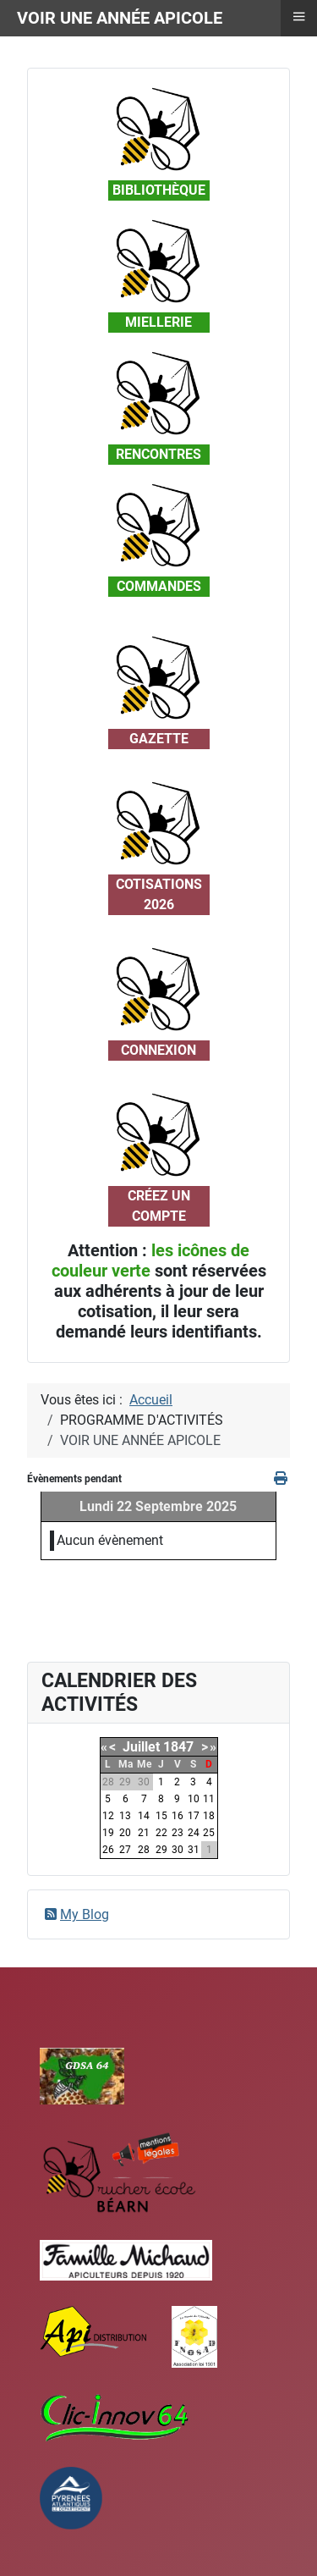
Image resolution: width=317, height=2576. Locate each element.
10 (193, 1799)
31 (193, 1850)
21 (144, 1833)
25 (209, 1833)
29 (161, 1850)
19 (108, 1833)
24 (193, 1833)
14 (144, 1816)
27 (125, 1850)
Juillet (141, 1747)
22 (161, 1833)
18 (209, 1816)
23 (177, 1833)
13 (125, 1816)
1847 (178, 1747)
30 (177, 1850)
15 (161, 1816)
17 (193, 1816)
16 (177, 1816)
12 (108, 1816)
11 (209, 1799)
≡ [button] (298, 16)
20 (125, 1833)
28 (144, 1850)
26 (108, 1850)
